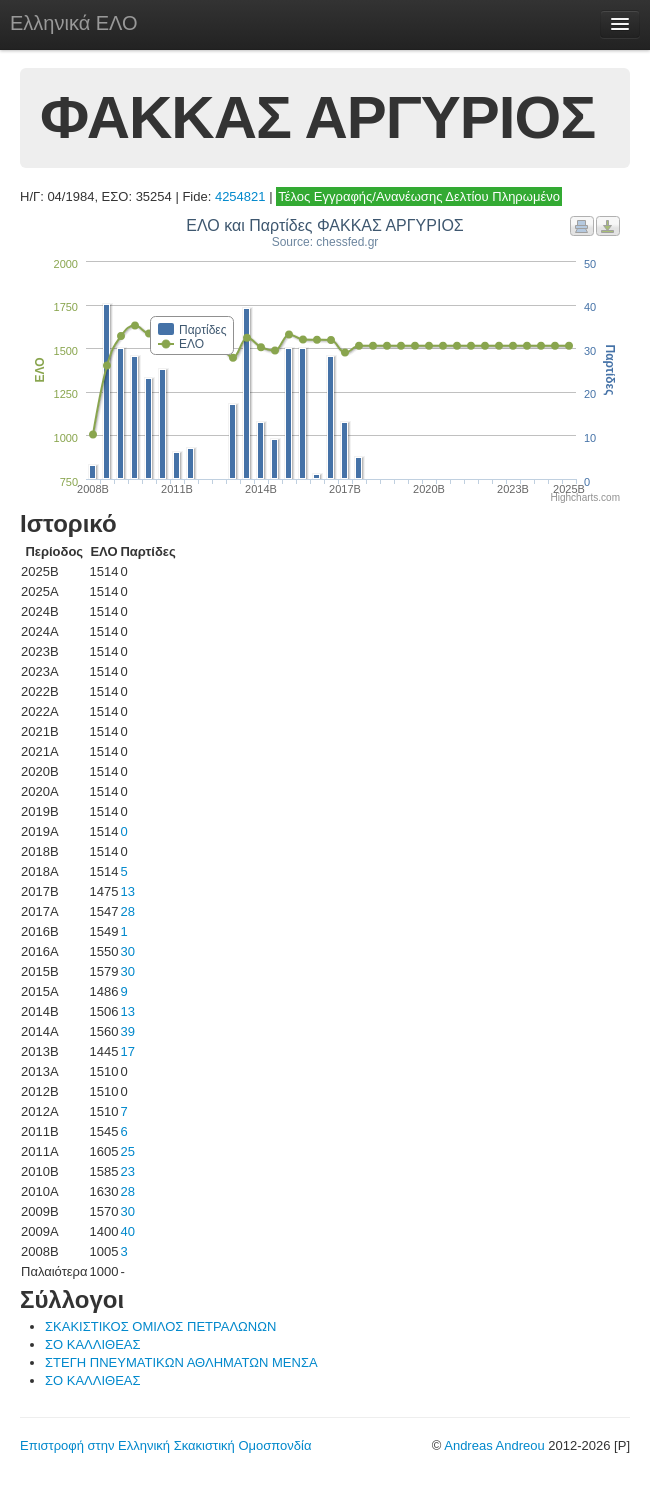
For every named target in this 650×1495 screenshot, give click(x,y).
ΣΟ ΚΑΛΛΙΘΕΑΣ (93, 1344)
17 (127, 1051)
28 (127, 911)
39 (127, 1031)
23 (127, 1171)
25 (127, 1151)
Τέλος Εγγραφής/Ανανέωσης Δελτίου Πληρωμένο (419, 196)
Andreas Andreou (494, 1445)
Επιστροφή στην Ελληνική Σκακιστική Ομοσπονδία (165, 1445)
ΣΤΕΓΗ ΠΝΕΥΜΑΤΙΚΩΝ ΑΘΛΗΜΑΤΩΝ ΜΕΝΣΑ (181, 1362)
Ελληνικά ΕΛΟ (74, 23)
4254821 (240, 196)
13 (127, 891)
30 (127, 951)
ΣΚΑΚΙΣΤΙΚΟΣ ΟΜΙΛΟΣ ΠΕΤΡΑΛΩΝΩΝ (160, 1326)
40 (127, 1231)
